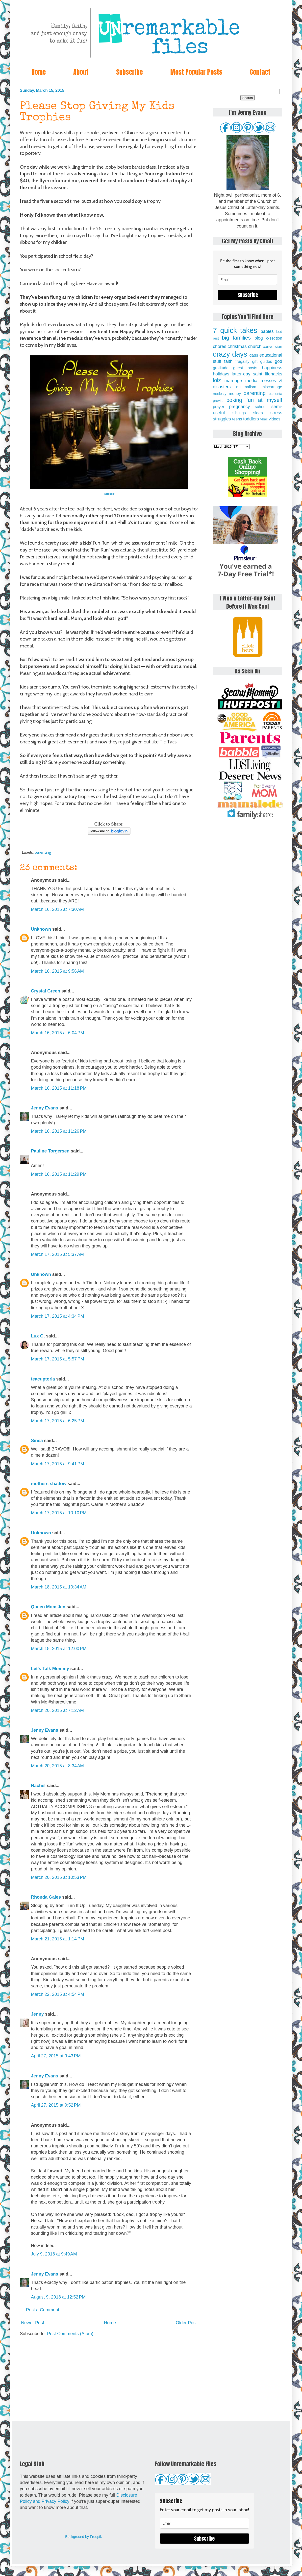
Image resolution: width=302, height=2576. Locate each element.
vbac (264, 419)
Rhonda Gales (46, 1897)
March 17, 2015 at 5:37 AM (57, 1254)
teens (237, 419)
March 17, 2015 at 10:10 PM (59, 1512)
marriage (233, 380)
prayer (218, 406)
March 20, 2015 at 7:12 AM (57, 1710)
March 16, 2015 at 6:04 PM (57, 1032)
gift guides (262, 361)
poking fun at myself (254, 400)
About (80, 72)
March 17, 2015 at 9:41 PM (57, 1463)
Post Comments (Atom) (70, 2333)
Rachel (38, 1785)
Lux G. (38, 1336)
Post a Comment (42, 2309)
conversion (272, 346)
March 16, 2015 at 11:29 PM (59, 1174)
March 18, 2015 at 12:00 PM (59, 1648)
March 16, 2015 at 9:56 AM (57, 971)
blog (258, 338)
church (254, 346)
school (261, 406)
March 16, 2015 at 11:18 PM (59, 1088)
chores (219, 346)
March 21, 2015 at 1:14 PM (57, 1938)
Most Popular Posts (196, 72)
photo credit (109, 493)
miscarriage (271, 387)
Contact (260, 72)
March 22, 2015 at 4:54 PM (57, 1994)
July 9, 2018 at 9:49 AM (54, 2254)
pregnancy (239, 406)
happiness (272, 367)
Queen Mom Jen (48, 1606)
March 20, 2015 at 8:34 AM (57, 1765)
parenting (43, 852)
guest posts (245, 368)
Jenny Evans (44, 1107)
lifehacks (273, 373)
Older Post (186, 2322)
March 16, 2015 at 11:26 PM (59, 1131)
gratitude (220, 368)
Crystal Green (45, 991)
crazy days (230, 354)
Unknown (41, 929)
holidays (221, 373)
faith (228, 361)
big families (236, 338)
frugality (242, 361)
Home (38, 72)
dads (253, 355)
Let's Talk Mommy (50, 1668)
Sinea (37, 1440)
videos (274, 419)
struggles (222, 418)
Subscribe (129, 72)
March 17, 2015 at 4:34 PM (57, 1316)
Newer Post (32, 2322)
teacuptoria (43, 1379)
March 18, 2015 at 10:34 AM (58, 1587)
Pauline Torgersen (50, 1151)
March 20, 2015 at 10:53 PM (59, 1877)
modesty (219, 394)
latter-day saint (247, 373)
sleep (258, 413)
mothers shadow (48, 1483)
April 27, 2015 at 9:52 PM (56, 2105)
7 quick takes (235, 330)
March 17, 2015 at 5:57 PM (57, 1359)
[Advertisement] (109, 2379)
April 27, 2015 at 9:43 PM (56, 2055)
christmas (237, 346)
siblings (239, 413)
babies (267, 331)
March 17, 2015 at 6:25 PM (57, 1420)
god (278, 361)
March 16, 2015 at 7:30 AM (57, 909)
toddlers (251, 418)
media (251, 380)
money (235, 393)
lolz (217, 380)
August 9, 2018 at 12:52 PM (58, 2297)
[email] (247, 279)
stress (276, 412)
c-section (274, 338)
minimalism (246, 387)
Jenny (37, 2014)
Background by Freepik (83, 2537)
